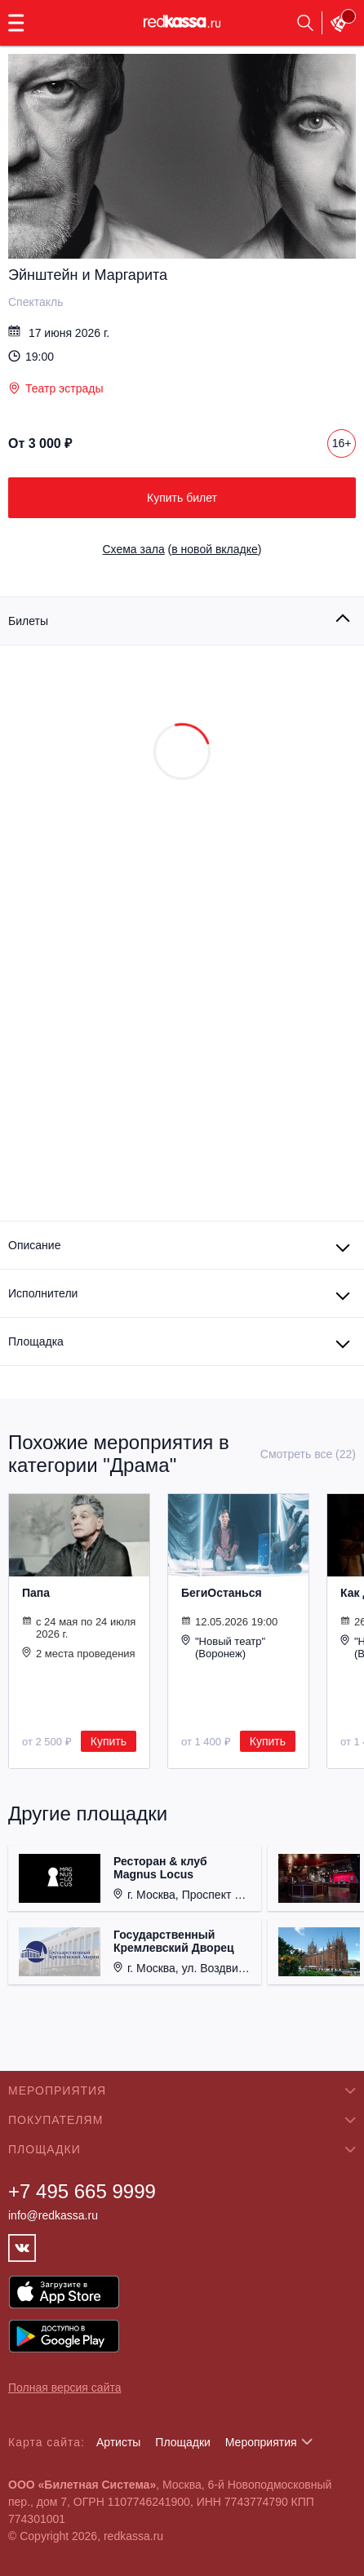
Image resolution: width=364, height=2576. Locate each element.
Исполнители (43, 1293)
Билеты (28, 620)
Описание (34, 1245)
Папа (36, 1592)
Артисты (118, 2442)
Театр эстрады (55, 388)
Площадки (183, 2442)
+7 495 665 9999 (82, 2191)
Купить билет (182, 497)
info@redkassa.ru (53, 2215)
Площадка (36, 1341)
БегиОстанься (221, 1592)
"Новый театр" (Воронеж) (223, 1647)
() (182, 549)
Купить (109, 1741)
